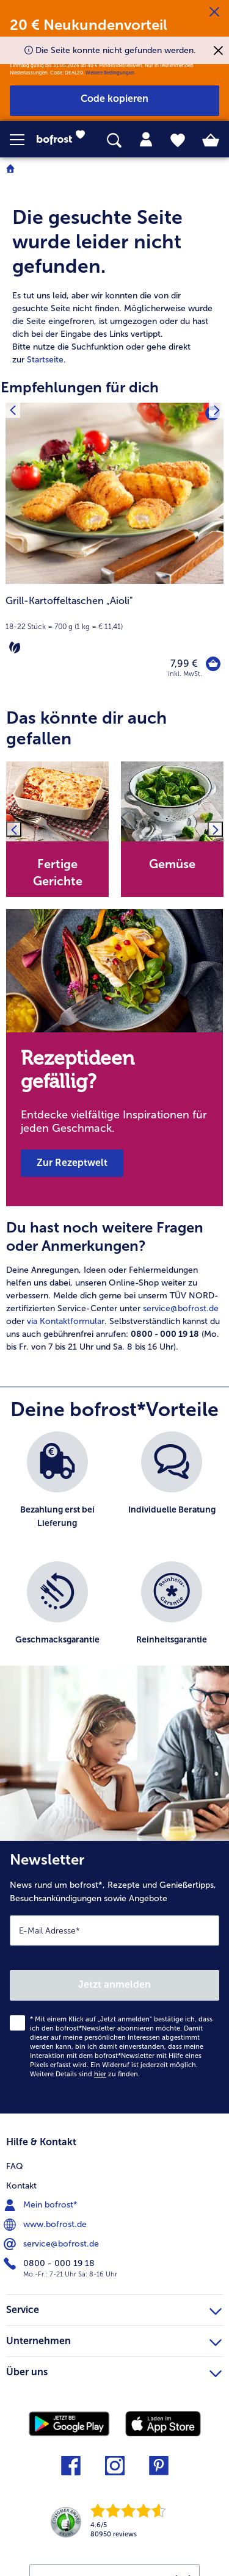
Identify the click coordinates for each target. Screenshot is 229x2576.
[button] (23, 139)
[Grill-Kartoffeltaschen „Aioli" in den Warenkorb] (213, 664)
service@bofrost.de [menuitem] (52, 2244)
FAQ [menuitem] (14, 2166)
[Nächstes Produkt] (216, 410)
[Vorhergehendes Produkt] (12, 410)
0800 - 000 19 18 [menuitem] (50, 2264)
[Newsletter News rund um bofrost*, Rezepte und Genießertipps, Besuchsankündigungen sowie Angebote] (114, 1977)
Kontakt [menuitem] (21, 2186)
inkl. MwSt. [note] (185, 674)
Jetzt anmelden (114, 1984)
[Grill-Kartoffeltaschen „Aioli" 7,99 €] (114, 548)
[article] (114, 273)
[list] (114, 1554)
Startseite (45, 359)
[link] (64, 139)
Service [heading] (114, 2308)
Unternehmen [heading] (114, 2339)
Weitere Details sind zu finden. (85, 2074)
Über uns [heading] (114, 2370)
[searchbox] (114, 140)
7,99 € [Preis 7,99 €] (183, 663)
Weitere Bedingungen (109, 73)
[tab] (146, 139)
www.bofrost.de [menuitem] (46, 2224)
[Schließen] (214, 12)
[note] (114, 625)
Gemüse (172, 864)
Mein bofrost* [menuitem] (42, 2205)
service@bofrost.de (181, 1308)
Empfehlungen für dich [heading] (80, 387)
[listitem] (57, 1490)
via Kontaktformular (65, 1321)
